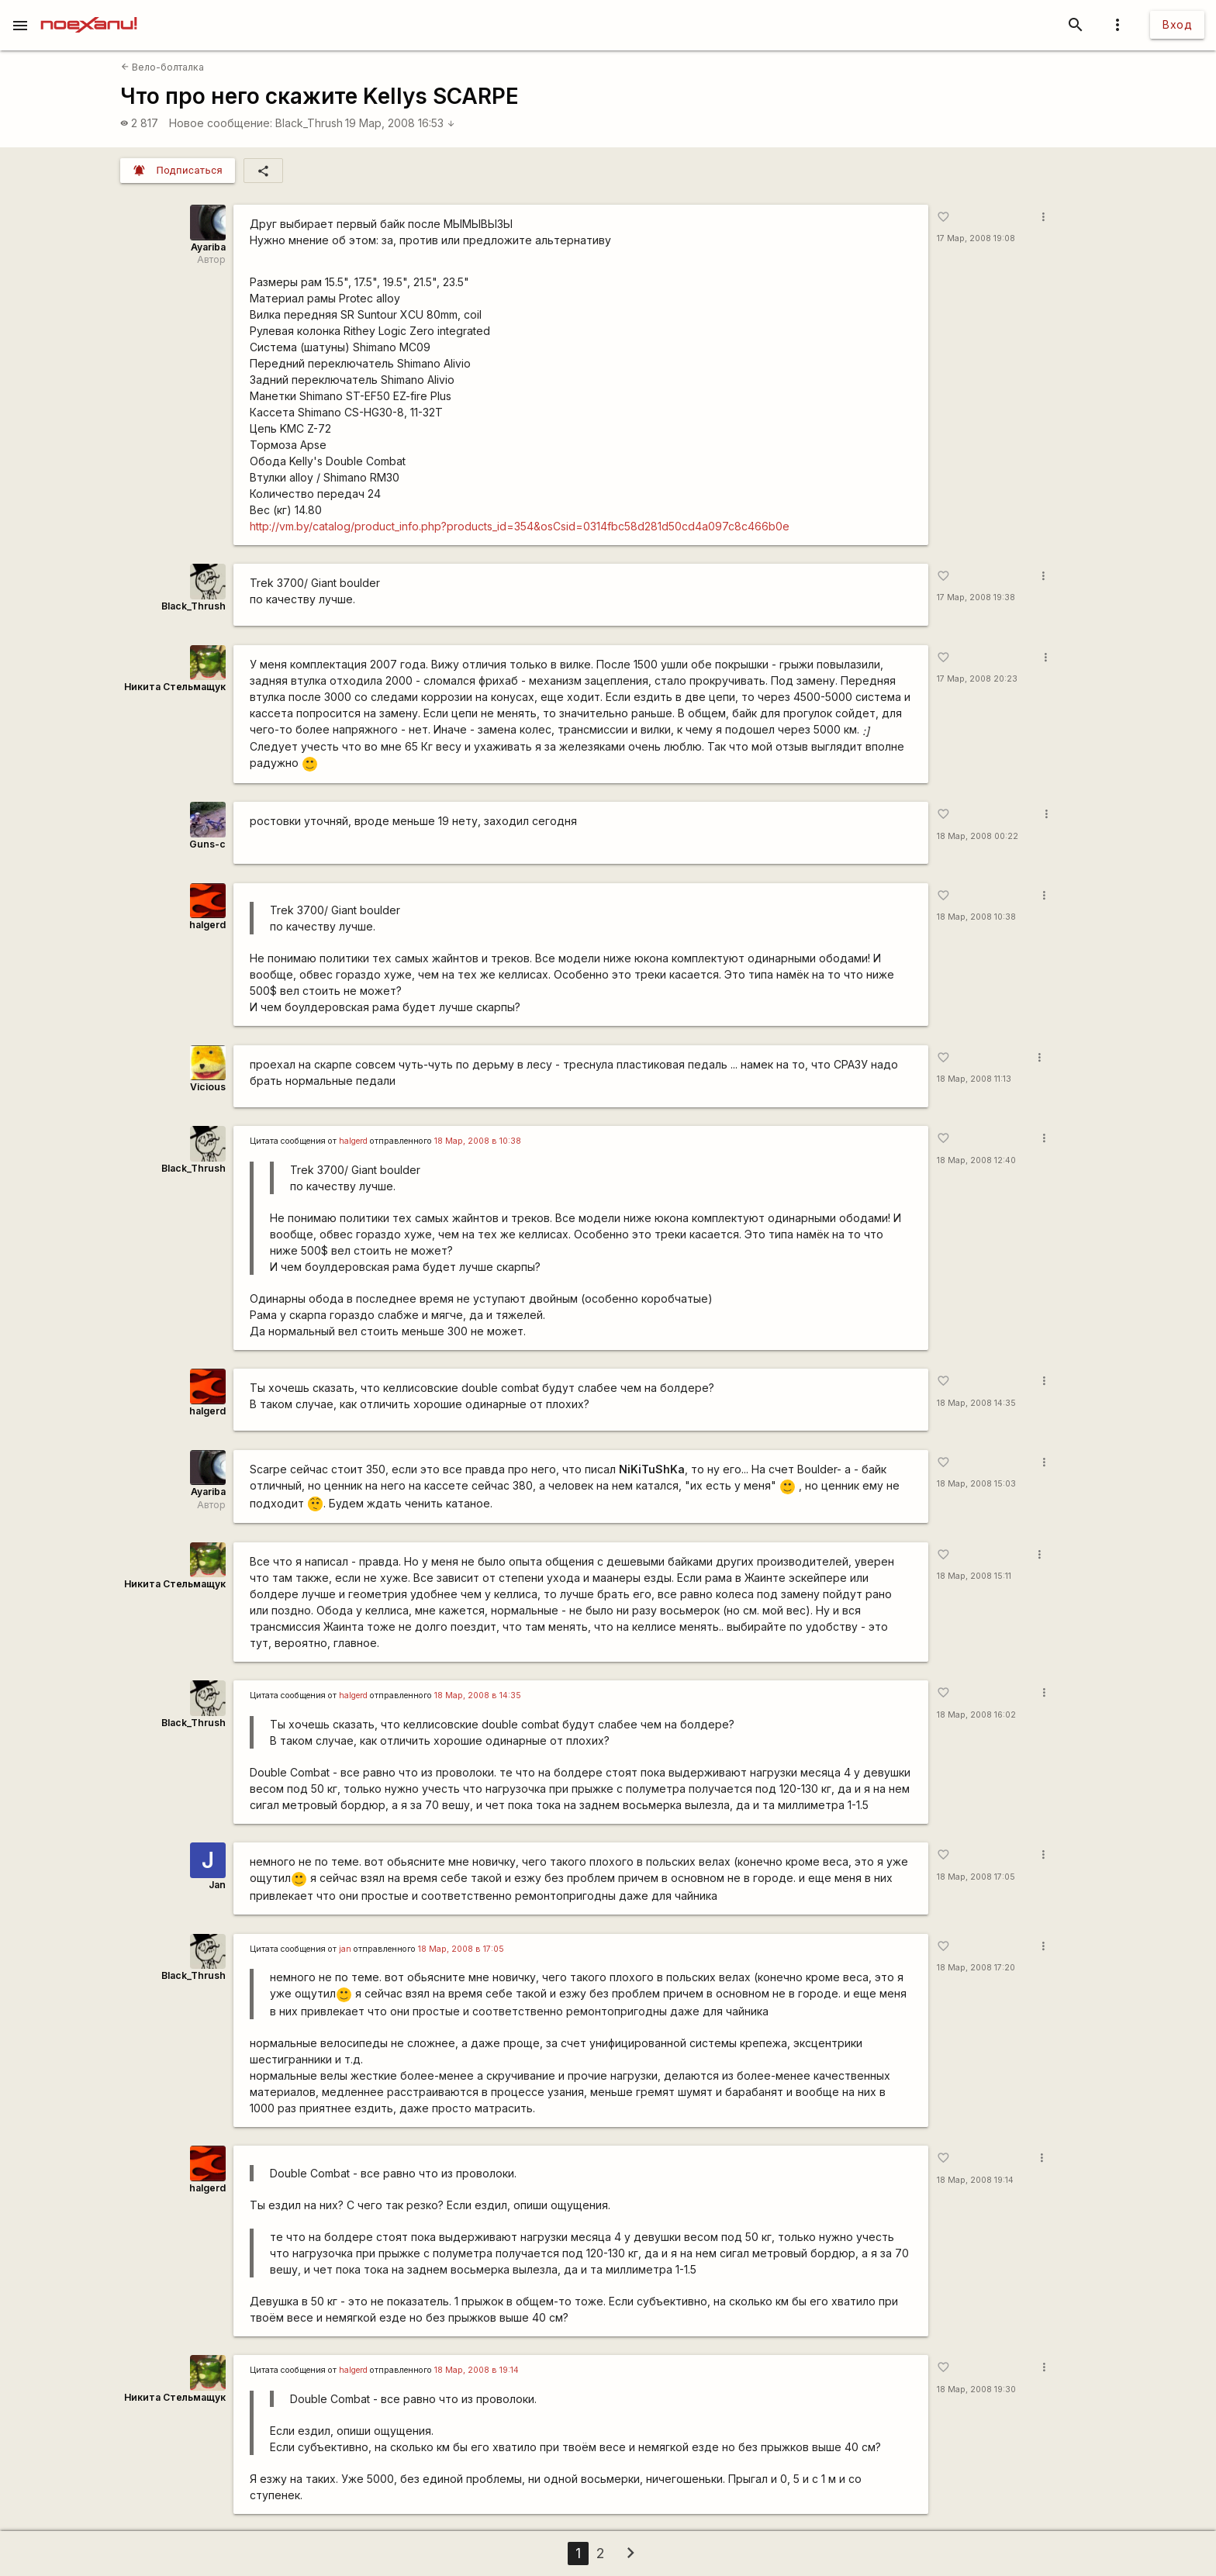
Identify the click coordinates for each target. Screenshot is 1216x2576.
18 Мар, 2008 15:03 (976, 1484)
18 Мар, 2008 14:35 (976, 1403)
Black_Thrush (309, 122)
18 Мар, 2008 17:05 (976, 1877)
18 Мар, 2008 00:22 (977, 836)
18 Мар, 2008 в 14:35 (477, 1695)
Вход (1177, 24)
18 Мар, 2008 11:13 (974, 1079)
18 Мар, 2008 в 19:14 (476, 2370)
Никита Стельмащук (175, 686)
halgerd (207, 925)
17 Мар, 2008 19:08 (976, 238)
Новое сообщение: (220, 122)
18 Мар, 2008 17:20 (976, 1968)
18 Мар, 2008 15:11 (974, 1576)
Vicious (208, 1087)
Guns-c (207, 844)
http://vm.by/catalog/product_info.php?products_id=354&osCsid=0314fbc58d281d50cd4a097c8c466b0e (519, 526)
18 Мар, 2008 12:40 (976, 1160)
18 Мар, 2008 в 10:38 (477, 1141)
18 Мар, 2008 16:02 (976, 1715)
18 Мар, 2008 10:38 (976, 917)
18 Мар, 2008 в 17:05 (461, 1949)
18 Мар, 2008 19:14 (975, 2180)
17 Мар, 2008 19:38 (976, 597)
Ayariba (208, 247)
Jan (217, 1885)
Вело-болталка (162, 67)
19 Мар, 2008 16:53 (400, 122)
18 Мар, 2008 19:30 (976, 2389)
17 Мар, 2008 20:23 (977, 679)
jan (345, 1949)
